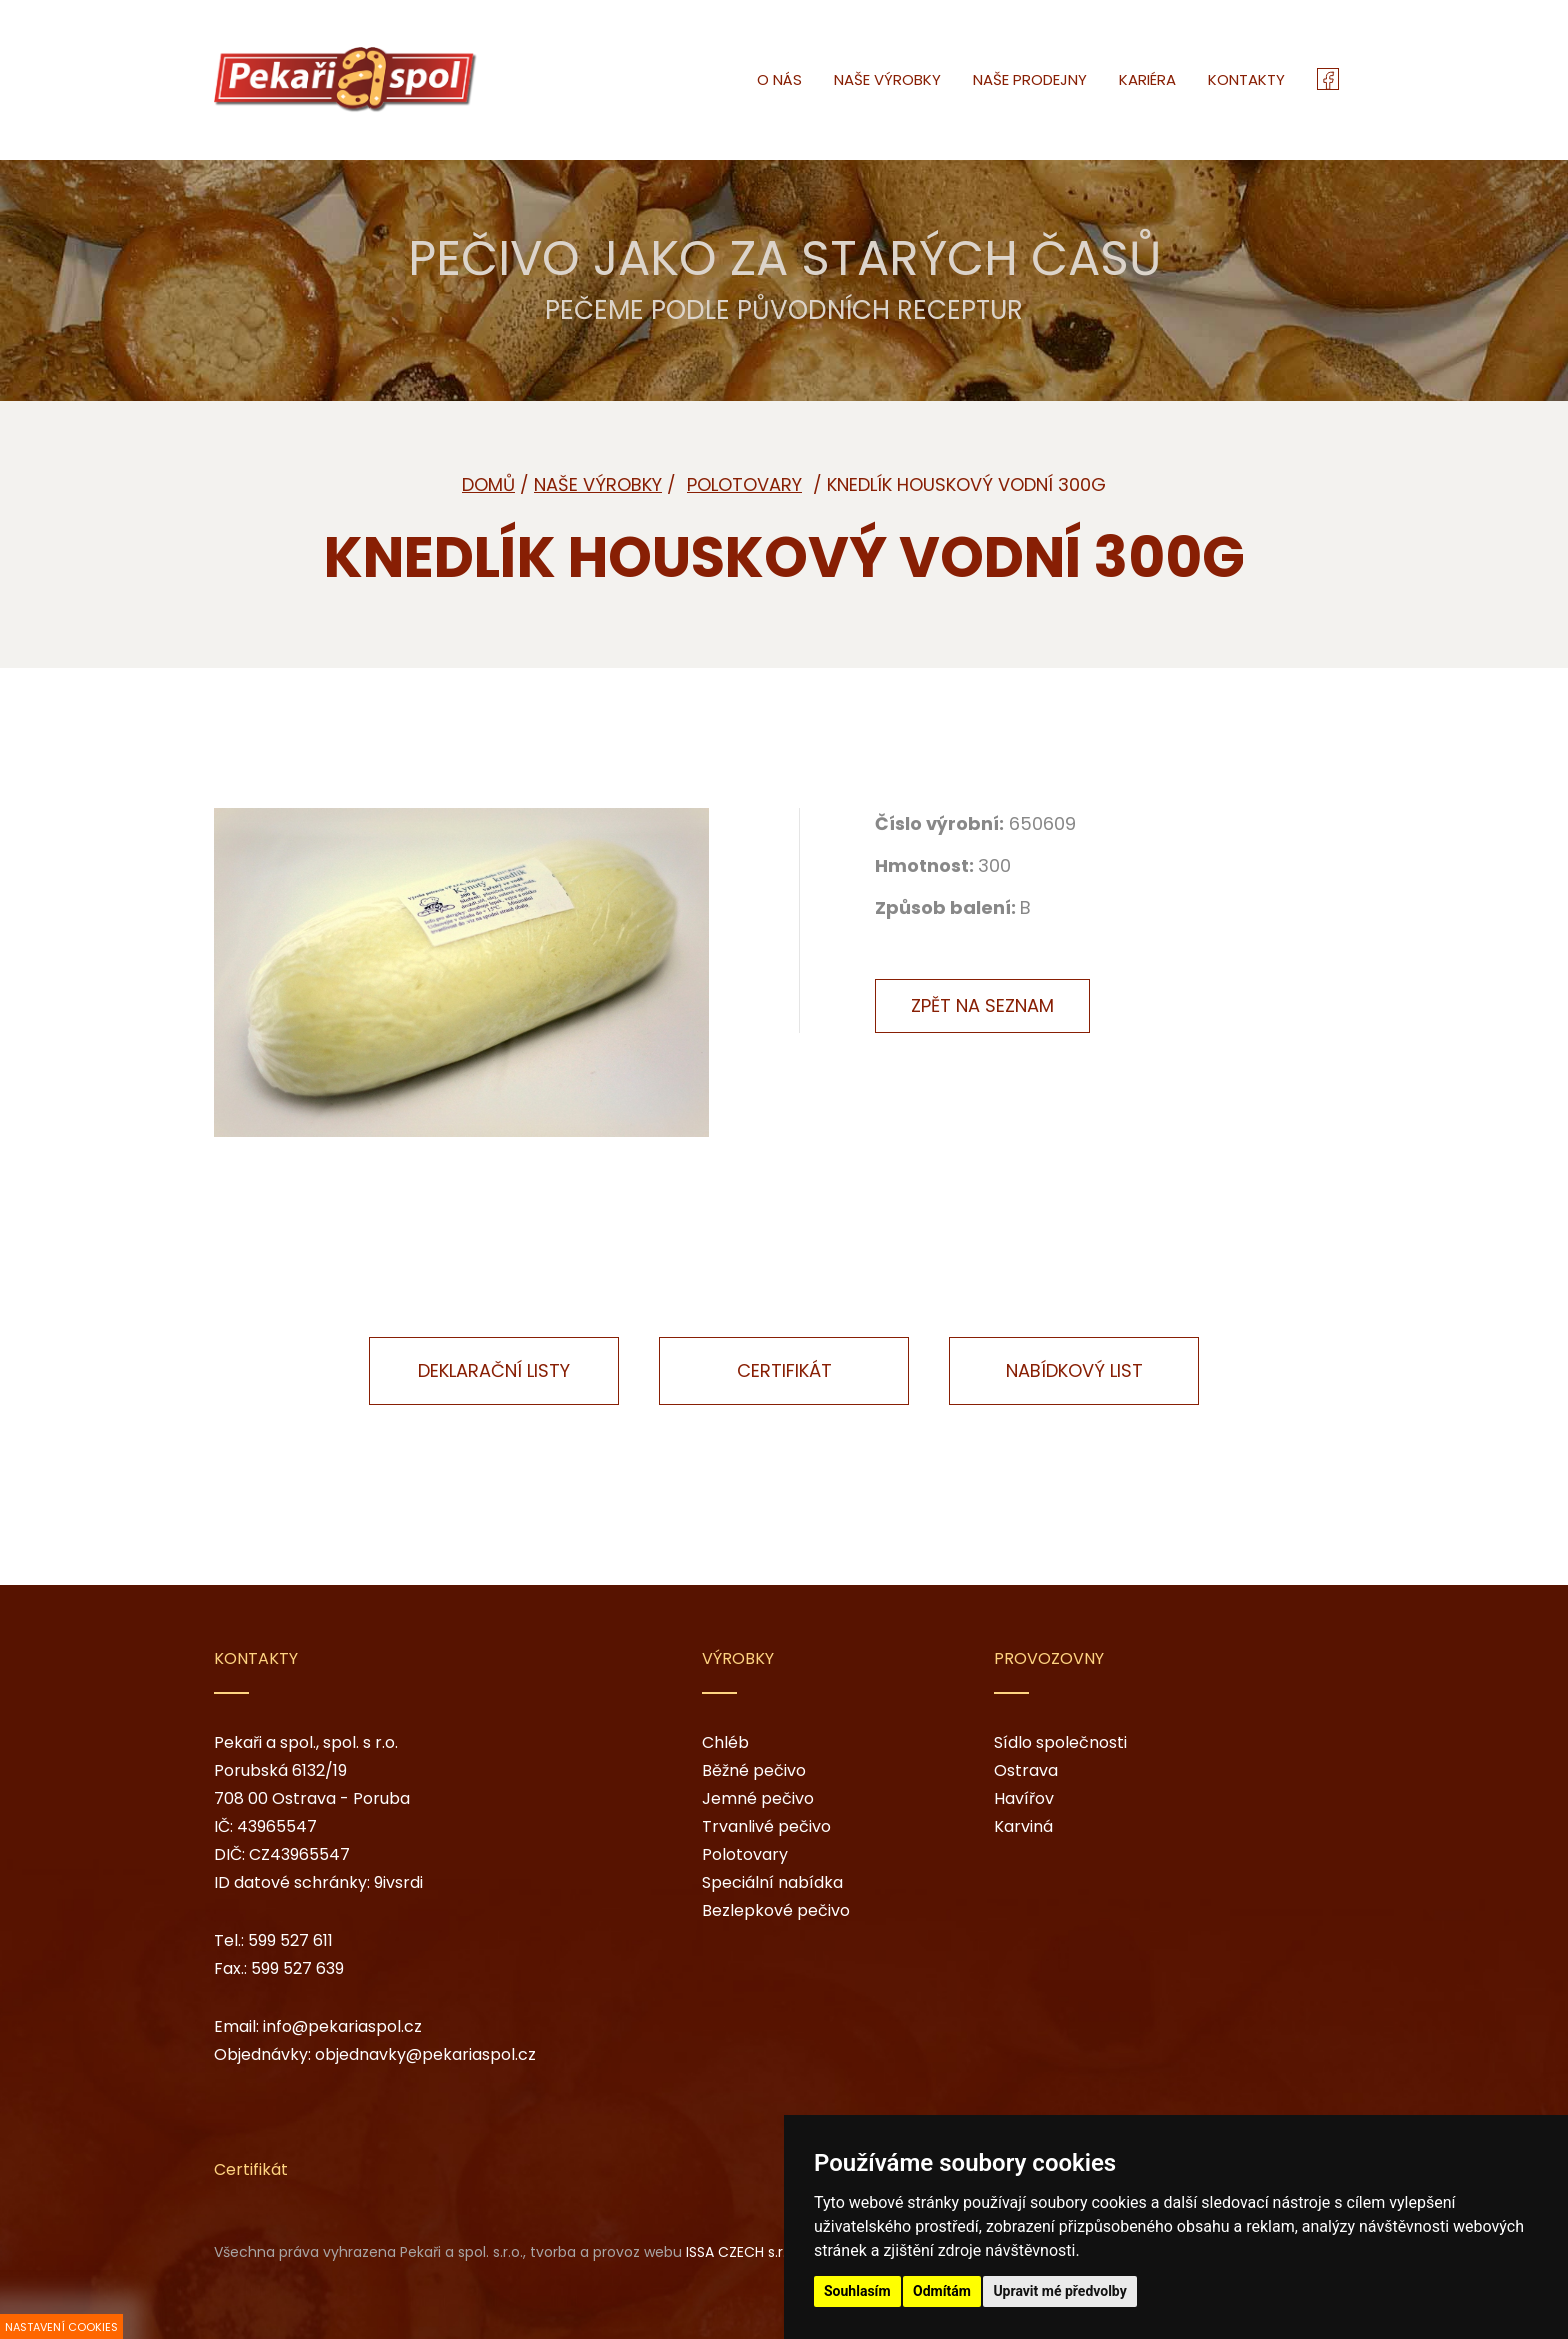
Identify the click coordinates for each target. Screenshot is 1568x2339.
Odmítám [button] (942, 2291)
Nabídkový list (1074, 1370)
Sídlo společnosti (1060, 1742)
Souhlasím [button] (857, 2291)
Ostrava (1026, 1770)
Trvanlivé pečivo (766, 1826)
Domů (488, 484)
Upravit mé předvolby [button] (1059, 2291)
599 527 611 (290, 1940)
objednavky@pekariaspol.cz (425, 2054)
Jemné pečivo (758, 1798)
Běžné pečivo (754, 1770)
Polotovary (745, 1854)
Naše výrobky (598, 484)
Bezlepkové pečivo (776, 1910)
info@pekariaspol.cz (342, 2026)
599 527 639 (297, 1968)
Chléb (725, 1742)
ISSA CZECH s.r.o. (742, 2252)
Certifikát (784, 1370)
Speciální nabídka (772, 1882)
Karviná (1023, 1826)
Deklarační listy (494, 1370)
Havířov (1024, 1798)
